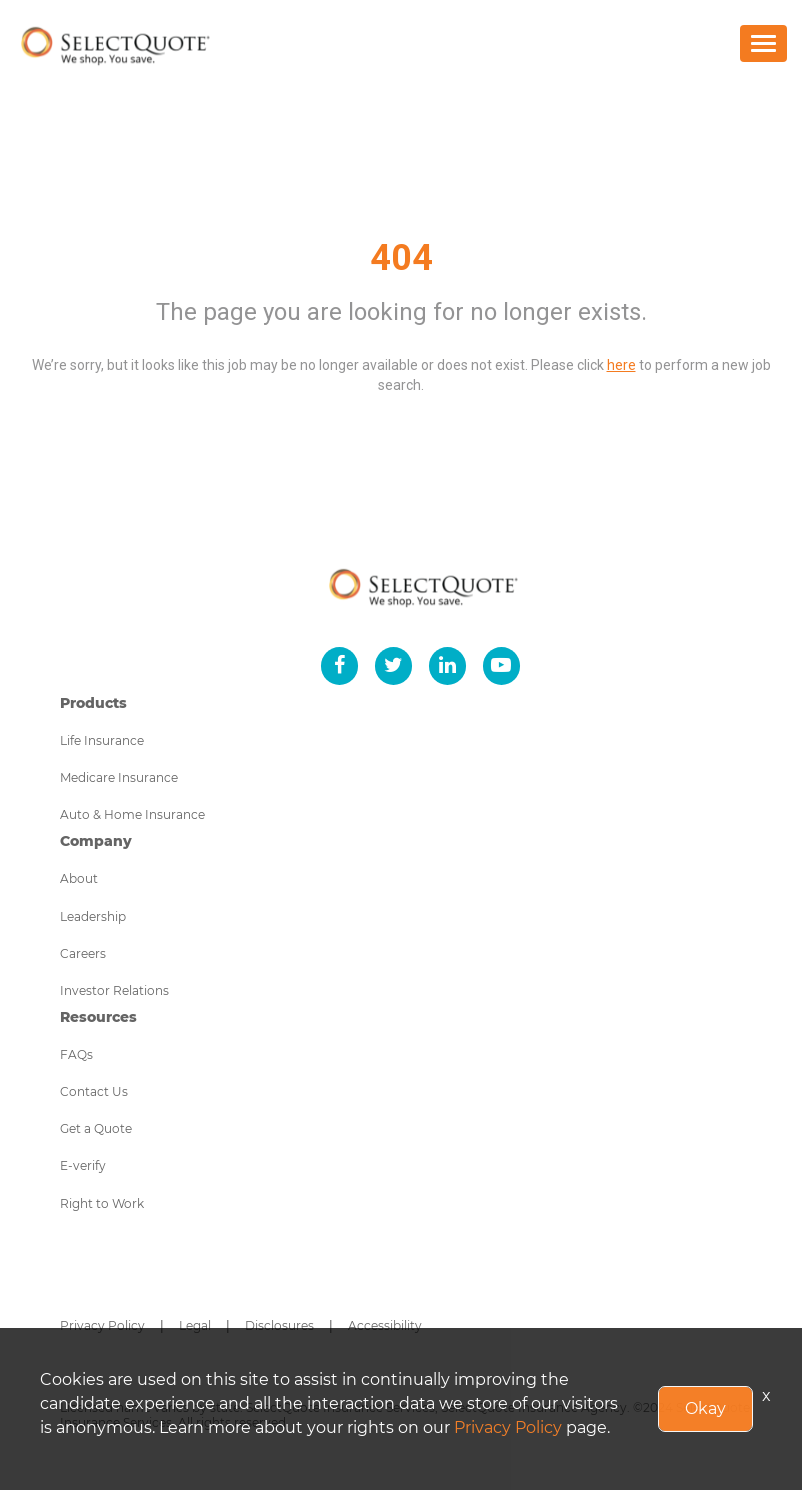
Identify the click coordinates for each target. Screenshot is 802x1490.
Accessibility (385, 1325)
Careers (83, 953)
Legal (195, 1325)
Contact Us (94, 1091)
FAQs (76, 1054)
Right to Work (102, 1203)
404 (401, 258)
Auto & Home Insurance (132, 814)
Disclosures (279, 1325)
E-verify (83, 1165)
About (79, 878)
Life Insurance (102, 740)
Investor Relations (114, 990)
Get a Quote (96, 1128)
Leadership (93, 916)
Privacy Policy (102, 1325)
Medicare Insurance (119, 777)
